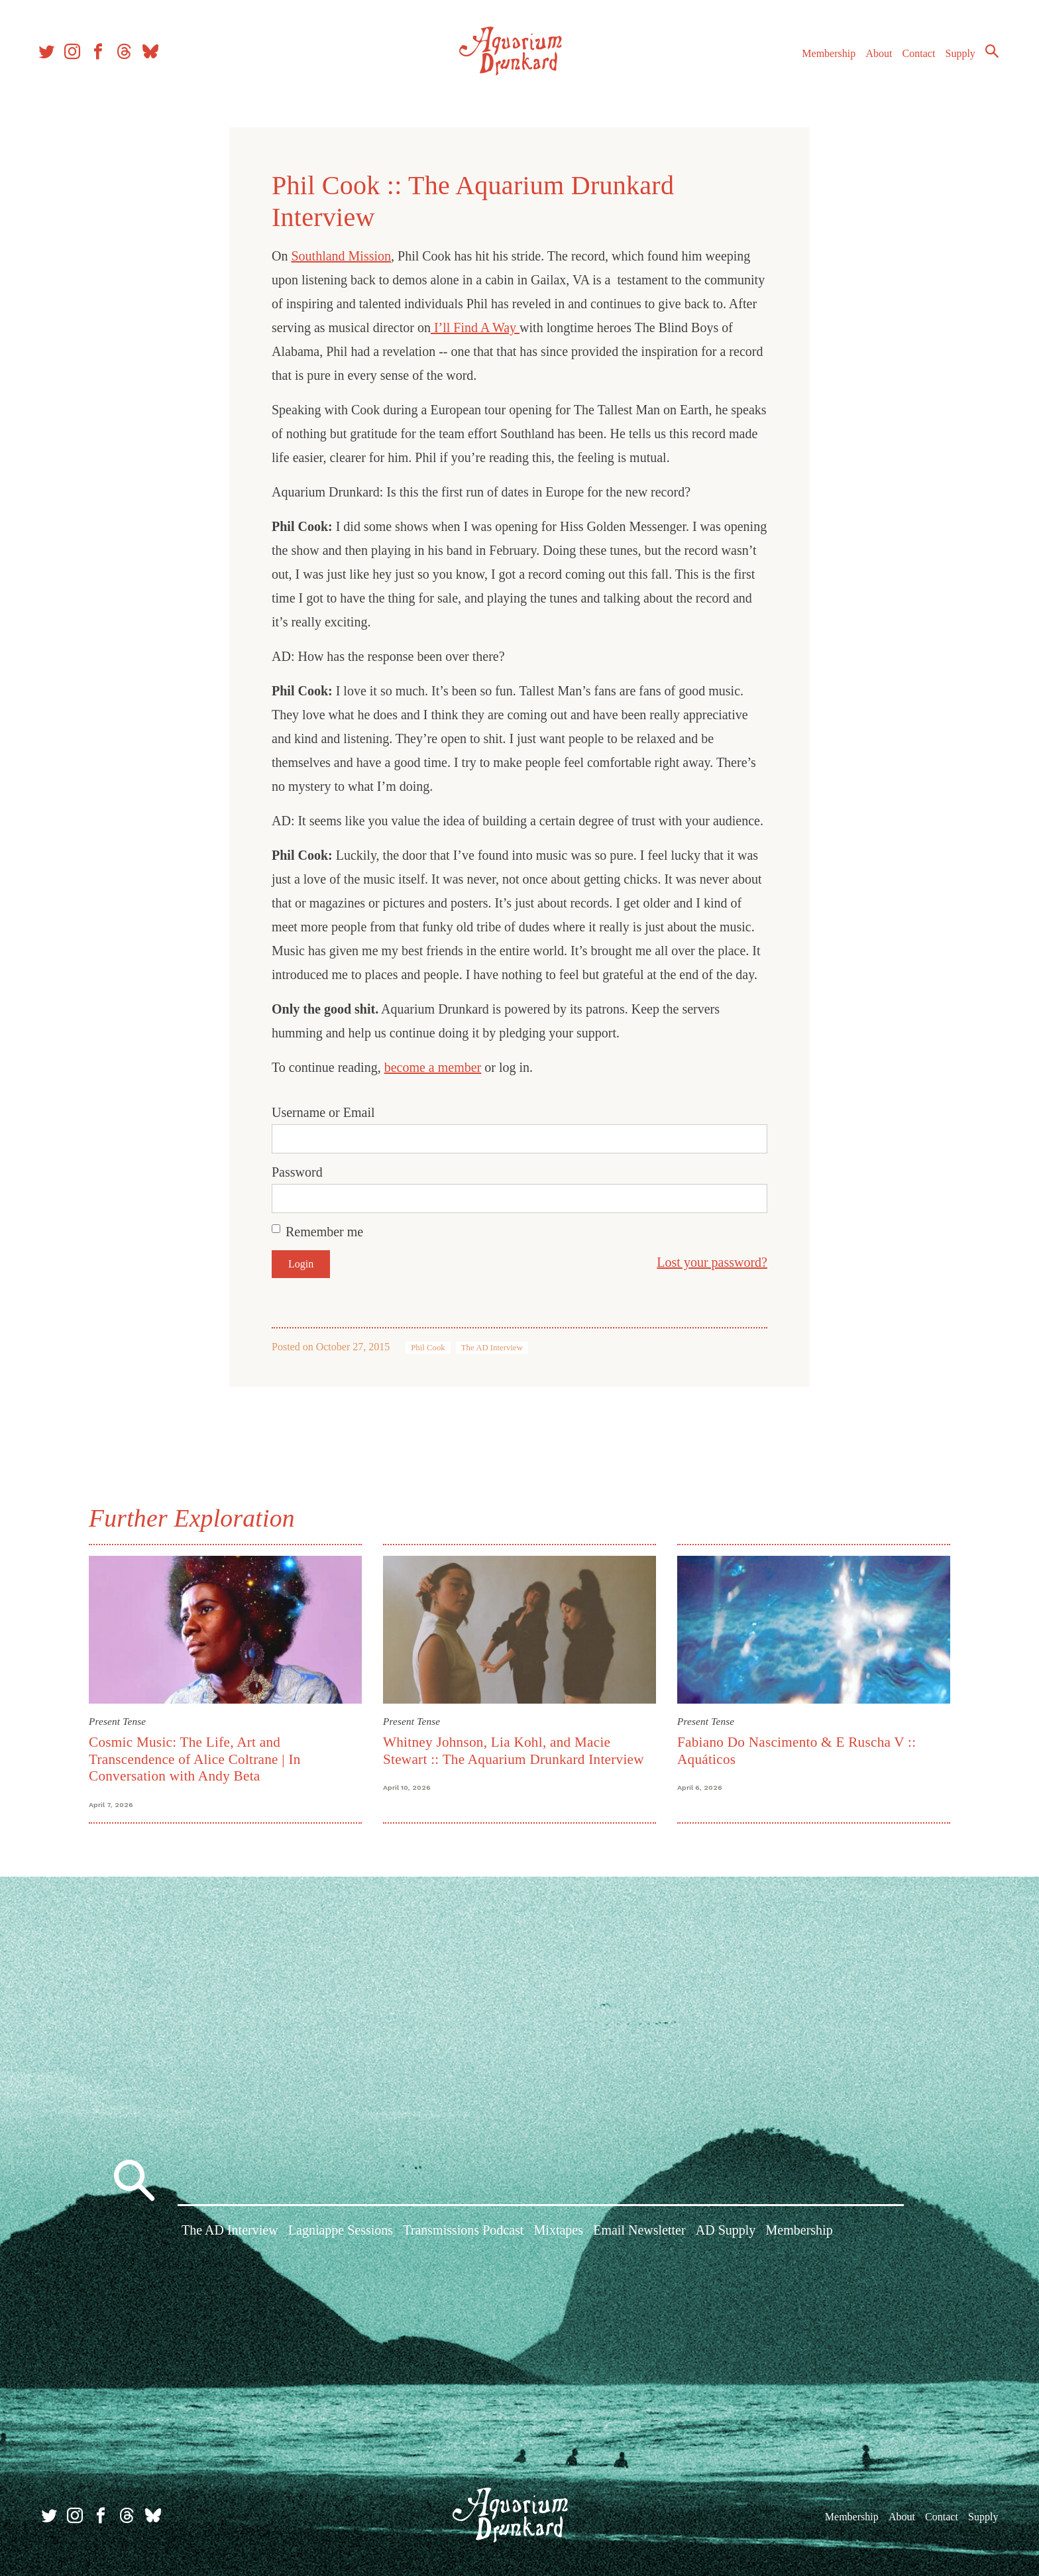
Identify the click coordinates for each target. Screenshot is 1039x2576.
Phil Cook (428, 1347)
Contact (913, 58)
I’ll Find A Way (475, 327)
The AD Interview (492, 1347)
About (872, 58)
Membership (822, 58)
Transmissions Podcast (463, 2232)
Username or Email (323, 1112)
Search (986, 56)
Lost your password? (712, 1262)
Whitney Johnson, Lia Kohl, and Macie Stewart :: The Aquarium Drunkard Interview (513, 1750)
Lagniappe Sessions (340, 2232)
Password (297, 1172)
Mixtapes (558, 2232)
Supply (954, 58)
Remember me (324, 1231)
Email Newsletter (639, 2232)
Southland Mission (341, 256)
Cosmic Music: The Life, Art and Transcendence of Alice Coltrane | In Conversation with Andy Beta (195, 1759)
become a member (433, 1067)
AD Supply (726, 2232)
